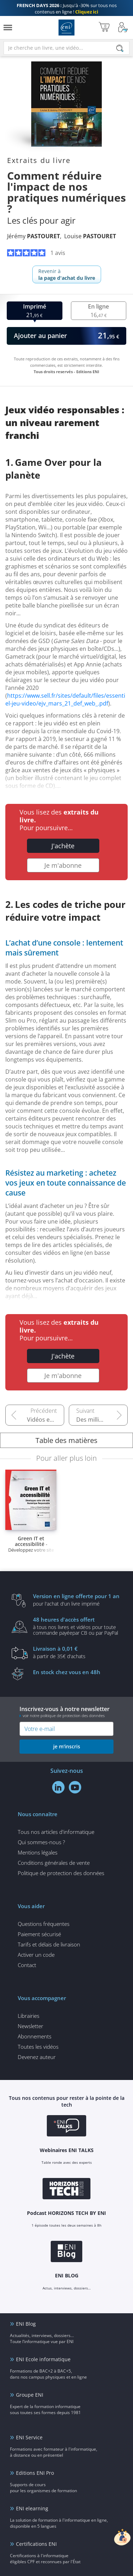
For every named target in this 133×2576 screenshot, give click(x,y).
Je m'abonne (63, 865)
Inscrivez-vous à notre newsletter (66, 1711)
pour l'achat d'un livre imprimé (77, 1599)
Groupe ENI (29, 2394)
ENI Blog (26, 2323)
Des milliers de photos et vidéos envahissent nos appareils (102, 1419)
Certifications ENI (36, 2543)
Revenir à (66, 274)
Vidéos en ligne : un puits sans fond (45, 1419)
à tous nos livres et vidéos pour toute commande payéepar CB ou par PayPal (77, 1626)
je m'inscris (66, 1746)
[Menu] (8, 27)
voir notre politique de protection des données (64, 1715)
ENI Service (29, 2437)
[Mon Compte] (123, 27)
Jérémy (33, 236)
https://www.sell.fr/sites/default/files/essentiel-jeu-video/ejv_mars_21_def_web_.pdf (65, 699)
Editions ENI (66, 28)
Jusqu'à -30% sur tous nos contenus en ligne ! (67, 8)
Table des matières (66, 1440)
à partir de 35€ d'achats (77, 1652)
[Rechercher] (120, 48)
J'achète (62, 846)
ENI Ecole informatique (43, 2359)
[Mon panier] (104, 27)
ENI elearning (32, 2508)
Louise (90, 236)
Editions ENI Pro (35, 2472)
